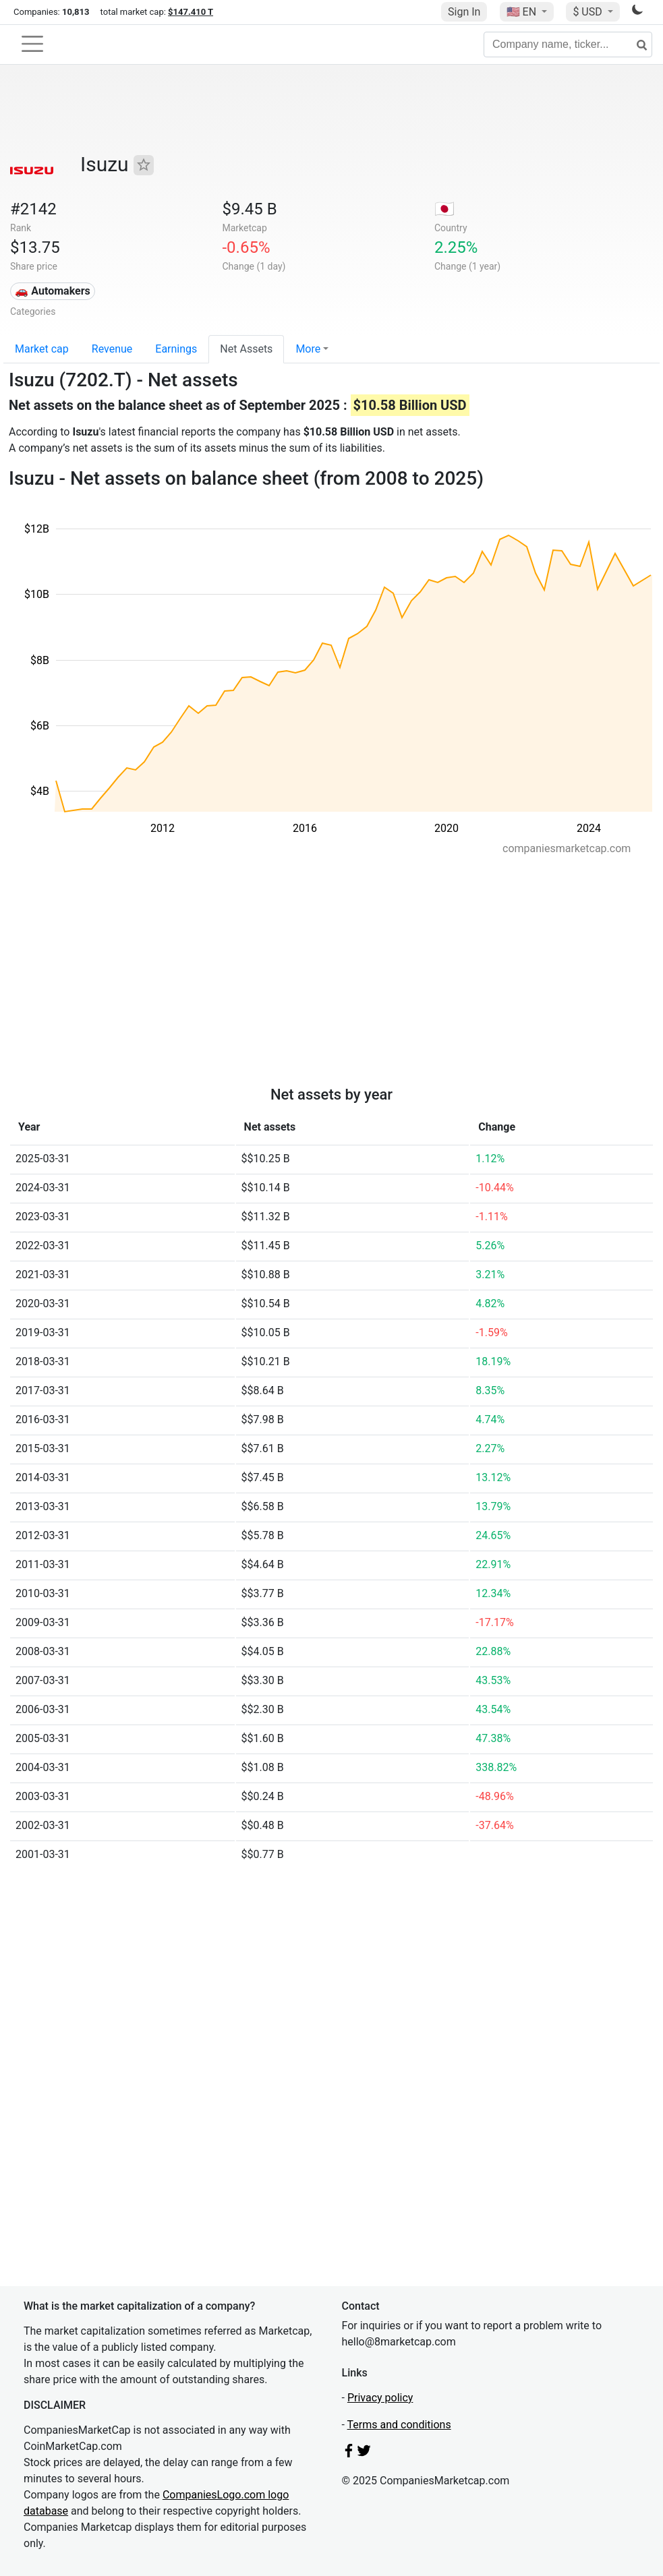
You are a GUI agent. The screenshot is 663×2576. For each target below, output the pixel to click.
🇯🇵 (444, 209)
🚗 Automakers (52, 290)
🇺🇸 (523, 11)
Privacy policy (380, 2397)
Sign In (464, 11)
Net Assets (246, 348)
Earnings (176, 348)
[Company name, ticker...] (568, 44)
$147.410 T (190, 12)
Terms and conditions (399, 2424)
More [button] (307, 348)
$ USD (588, 11)
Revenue (112, 348)
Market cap (42, 348)
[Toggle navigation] (32, 44)
